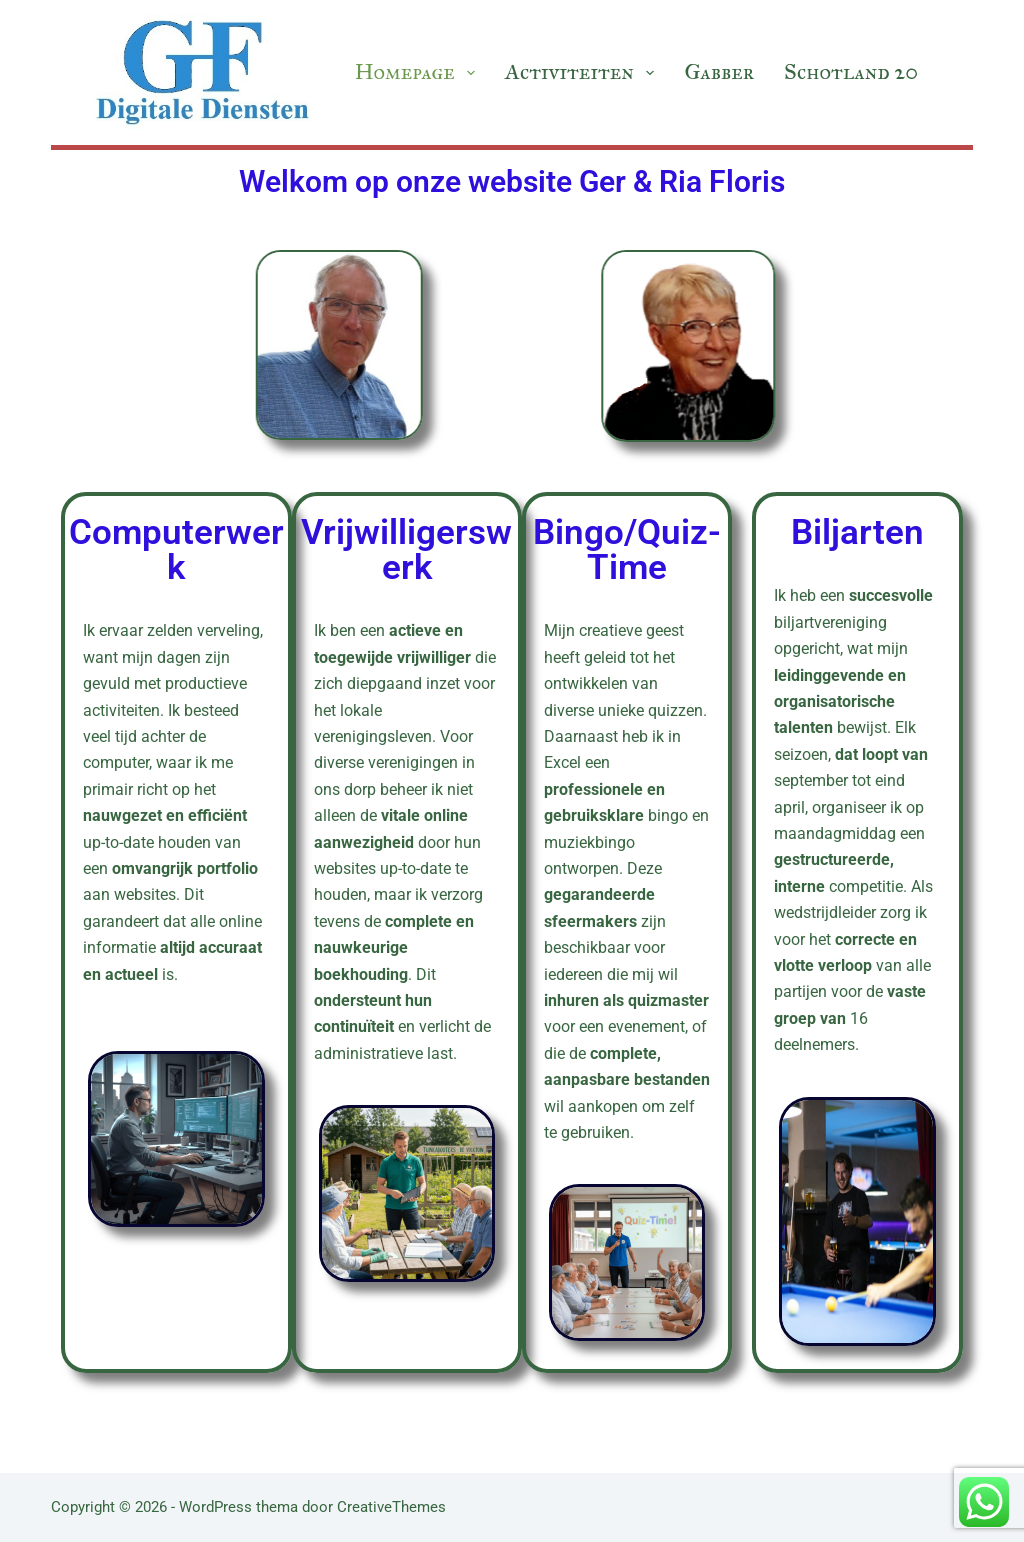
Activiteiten (582, 71)
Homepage (418, 71)
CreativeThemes (391, 1507)
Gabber (719, 71)
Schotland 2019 (861, 71)
